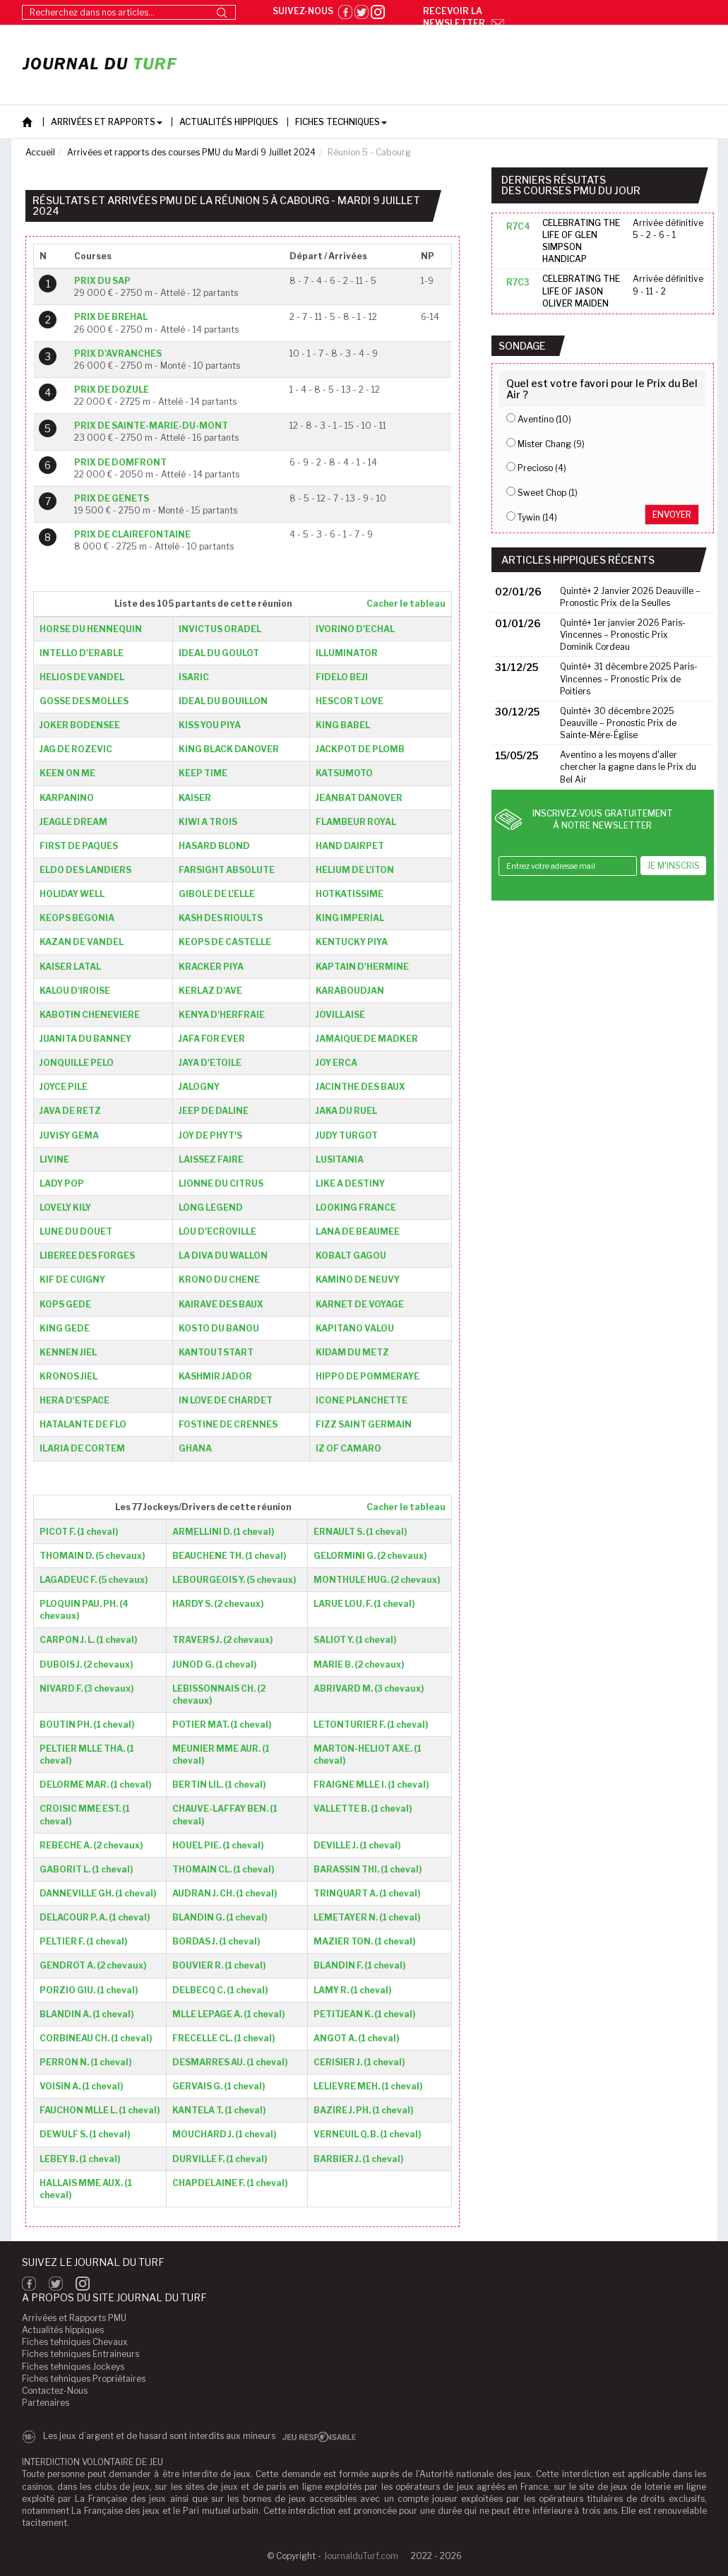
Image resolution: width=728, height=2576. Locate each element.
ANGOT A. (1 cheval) (356, 2038)
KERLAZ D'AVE (210, 990)
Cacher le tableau (406, 603)
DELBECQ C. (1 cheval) (220, 1990)
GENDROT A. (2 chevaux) (93, 1965)
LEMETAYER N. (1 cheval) (367, 1917)
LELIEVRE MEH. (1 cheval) (368, 2086)
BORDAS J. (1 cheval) (216, 1941)
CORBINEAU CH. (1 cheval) (96, 2038)
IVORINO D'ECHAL (355, 629)
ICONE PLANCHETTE (361, 1400)
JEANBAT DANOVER (359, 798)
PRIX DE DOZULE (111, 389)
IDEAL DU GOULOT (219, 653)
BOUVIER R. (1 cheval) (218, 1965)
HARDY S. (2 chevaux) (217, 1603)
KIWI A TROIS (208, 822)
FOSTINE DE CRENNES (228, 1424)
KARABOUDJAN (350, 990)
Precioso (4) (542, 468)
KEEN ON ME (67, 773)
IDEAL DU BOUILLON (223, 701)
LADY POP (62, 1183)
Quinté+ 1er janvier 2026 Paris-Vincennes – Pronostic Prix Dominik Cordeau (623, 634)
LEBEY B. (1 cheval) (80, 2159)
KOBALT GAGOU (351, 1255)
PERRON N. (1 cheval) (85, 2062)
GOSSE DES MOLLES (84, 701)
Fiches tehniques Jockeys (73, 2366)
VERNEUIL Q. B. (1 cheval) (367, 2134)
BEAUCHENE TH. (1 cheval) (229, 1555)
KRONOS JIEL (68, 1376)
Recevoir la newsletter (463, 17)
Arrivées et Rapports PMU (74, 2318)
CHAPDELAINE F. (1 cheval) (229, 2183)
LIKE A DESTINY (350, 1183)
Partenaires (45, 2402)
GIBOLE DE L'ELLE (217, 894)
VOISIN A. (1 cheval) (81, 2086)
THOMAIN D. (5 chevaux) (92, 1555)
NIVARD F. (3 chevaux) (86, 1688)
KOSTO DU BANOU (219, 1328)
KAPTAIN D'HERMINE (362, 966)
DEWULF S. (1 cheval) (85, 2134)
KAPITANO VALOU (355, 1328)
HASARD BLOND (214, 846)
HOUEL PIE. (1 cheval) (217, 1845)
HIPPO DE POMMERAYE (367, 1376)
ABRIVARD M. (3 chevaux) (369, 1688)
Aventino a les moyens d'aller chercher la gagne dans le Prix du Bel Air (628, 766)
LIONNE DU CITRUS (221, 1183)
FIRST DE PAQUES (79, 846)
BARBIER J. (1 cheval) (358, 2159)
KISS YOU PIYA (210, 725)
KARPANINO (67, 798)
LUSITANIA (340, 1159)
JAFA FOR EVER (212, 1038)
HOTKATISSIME (349, 894)
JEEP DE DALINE (214, 1110)
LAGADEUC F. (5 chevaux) (94, 1579)
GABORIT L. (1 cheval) (86, 1869)
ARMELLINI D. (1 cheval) (223, 1531)
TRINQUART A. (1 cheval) (367, 1893)
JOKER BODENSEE (80, 725)
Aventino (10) (544, 419)
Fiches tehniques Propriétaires (83, 2378)
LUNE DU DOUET (76, 1231)
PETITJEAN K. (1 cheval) (364, 2014)
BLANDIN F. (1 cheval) (359, 1965)
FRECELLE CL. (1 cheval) (223, 2038)
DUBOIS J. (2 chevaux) (86, 1664)
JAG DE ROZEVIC (76, 749)
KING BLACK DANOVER (229, 749)
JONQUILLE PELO (77, 1062)
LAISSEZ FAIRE (211, 1159)
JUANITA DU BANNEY (85, 1038)
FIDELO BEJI (342, 677)
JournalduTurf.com (360, 2556)
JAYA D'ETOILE (210, 1062)
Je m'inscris (673, 865)
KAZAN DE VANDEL (82, 942)
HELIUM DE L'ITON (355, 870)
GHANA (195, 1448)
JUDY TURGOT (347, 1135)
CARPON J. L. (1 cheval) (88, 1639)
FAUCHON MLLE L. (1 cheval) (100, 2110)
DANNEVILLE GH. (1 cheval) (98, 1893)
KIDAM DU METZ (352, 1352)
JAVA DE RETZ (70, 1110)
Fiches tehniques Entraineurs (80, 2354)
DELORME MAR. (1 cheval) (95, 1784)
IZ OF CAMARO (348, 1448)
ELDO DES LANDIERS (85, 870)
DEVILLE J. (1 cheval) (357, 1845)
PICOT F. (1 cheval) (79, 1531)
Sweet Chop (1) (548, 492)
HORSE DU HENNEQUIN (91, 629)
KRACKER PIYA (211, 966)
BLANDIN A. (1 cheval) (86, 2014)
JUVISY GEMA (69, 1135)
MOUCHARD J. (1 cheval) (224, 2134)
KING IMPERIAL (350, 918)
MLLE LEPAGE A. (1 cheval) (228, 2014)
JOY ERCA (336, 1062)
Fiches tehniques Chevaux (75, 2342)
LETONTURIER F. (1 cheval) (371, 1724)
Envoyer (671, 514)
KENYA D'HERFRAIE (222, 1014)
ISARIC (194, 677)
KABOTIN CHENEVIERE (90, 1014)
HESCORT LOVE (349, 701)
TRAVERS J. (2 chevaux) (222, 1639)
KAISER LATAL (70, 966)
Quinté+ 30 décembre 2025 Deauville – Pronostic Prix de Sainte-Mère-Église (618, 723)
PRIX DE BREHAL (111, 316)
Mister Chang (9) (551, 444)
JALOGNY (199, 1086)
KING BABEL (343, 725)
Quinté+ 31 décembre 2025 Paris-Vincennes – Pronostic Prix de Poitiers (629, 678)
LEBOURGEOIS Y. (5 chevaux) (234, 1579)
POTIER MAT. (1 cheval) (221, 1724)
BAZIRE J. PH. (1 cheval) (363, 2110)
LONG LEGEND (211, 1207)
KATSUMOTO (344, 773)
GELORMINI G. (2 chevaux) (370, 1555)
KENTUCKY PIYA (352, 942)
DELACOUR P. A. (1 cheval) (95, 1917)
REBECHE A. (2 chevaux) (91, 1845)
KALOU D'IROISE (75, 990)
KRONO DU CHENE (219, 1279)
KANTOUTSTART (216, 1352)
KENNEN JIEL (68, 1352)
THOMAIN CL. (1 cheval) (223, 1869)
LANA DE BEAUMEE (358, 1231)
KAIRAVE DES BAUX (221, 1304)
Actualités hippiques (63, 2330)
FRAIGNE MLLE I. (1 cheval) (371, 1784)
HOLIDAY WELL (72, 894)
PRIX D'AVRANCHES (118, 353)
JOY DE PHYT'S (210, 1135)
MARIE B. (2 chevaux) (359, 1664)
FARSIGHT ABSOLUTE (227, 870)
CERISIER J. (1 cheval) (359, 2062)
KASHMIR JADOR (215, 1376)
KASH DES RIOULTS (221, 918)
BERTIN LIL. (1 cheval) (218, 1784)
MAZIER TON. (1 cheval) (364, 1941)
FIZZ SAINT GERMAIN (364, 1424)
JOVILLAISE (340, 1014)
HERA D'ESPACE (74, 1400)
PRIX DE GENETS (111, 498)
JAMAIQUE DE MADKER (367, 1038)
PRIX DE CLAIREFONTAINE (132, 534)
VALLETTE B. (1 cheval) (363, 1808)
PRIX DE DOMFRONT (120, 462)
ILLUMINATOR (347, 653)
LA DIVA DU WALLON (223, 1255)
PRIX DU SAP (102, 280)
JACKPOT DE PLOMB (360, 749)
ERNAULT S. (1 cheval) (360, 1531)
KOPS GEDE (65, 1304)
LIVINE (54, 1159)
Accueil (40, 152)
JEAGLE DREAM (73, 822)
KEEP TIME (203, 773)
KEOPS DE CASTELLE (225, 942)
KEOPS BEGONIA (77, 918)
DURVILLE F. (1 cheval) (219, 2159)
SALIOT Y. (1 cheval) (355, 1639)
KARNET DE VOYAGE (360, 1304)
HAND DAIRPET (350, 846)
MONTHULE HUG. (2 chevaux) (377, 1579)
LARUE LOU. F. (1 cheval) (364, 1603)
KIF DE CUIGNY (72, 1279)
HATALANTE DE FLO (83, 1424)
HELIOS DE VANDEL (82, 677)
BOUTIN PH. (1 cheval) (87, 1724)
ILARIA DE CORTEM (82, 1448)
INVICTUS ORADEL (220, 629)
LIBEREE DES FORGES (87, 1255)
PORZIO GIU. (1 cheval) (89, 1990)
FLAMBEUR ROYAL (356, 822)
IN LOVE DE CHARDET (226, 1400)
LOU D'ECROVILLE (217, 1231)
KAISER (195, 798)
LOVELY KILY (65, 1207)
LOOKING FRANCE (356, 1207)
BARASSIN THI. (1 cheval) (368, 1869)
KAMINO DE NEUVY (358, 1279)
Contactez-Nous (55, 2390)
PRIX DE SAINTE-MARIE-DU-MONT (151, 425)
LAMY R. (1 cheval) (352, 1990)
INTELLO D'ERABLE (82, 653)
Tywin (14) (537, 517)
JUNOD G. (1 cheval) (214, 1664)
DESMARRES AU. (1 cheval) (229, 2062)
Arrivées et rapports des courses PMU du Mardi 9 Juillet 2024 (191, 152)
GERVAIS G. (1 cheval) (218, 2086)
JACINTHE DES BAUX (360, 1086)
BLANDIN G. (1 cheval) (219, 1917)
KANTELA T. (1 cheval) (218, 2110)
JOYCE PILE (64, 1086)
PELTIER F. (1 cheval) (83, 1941)
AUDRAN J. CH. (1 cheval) (224, 1893)
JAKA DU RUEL (346, 1110)
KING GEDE (65, 1328)
